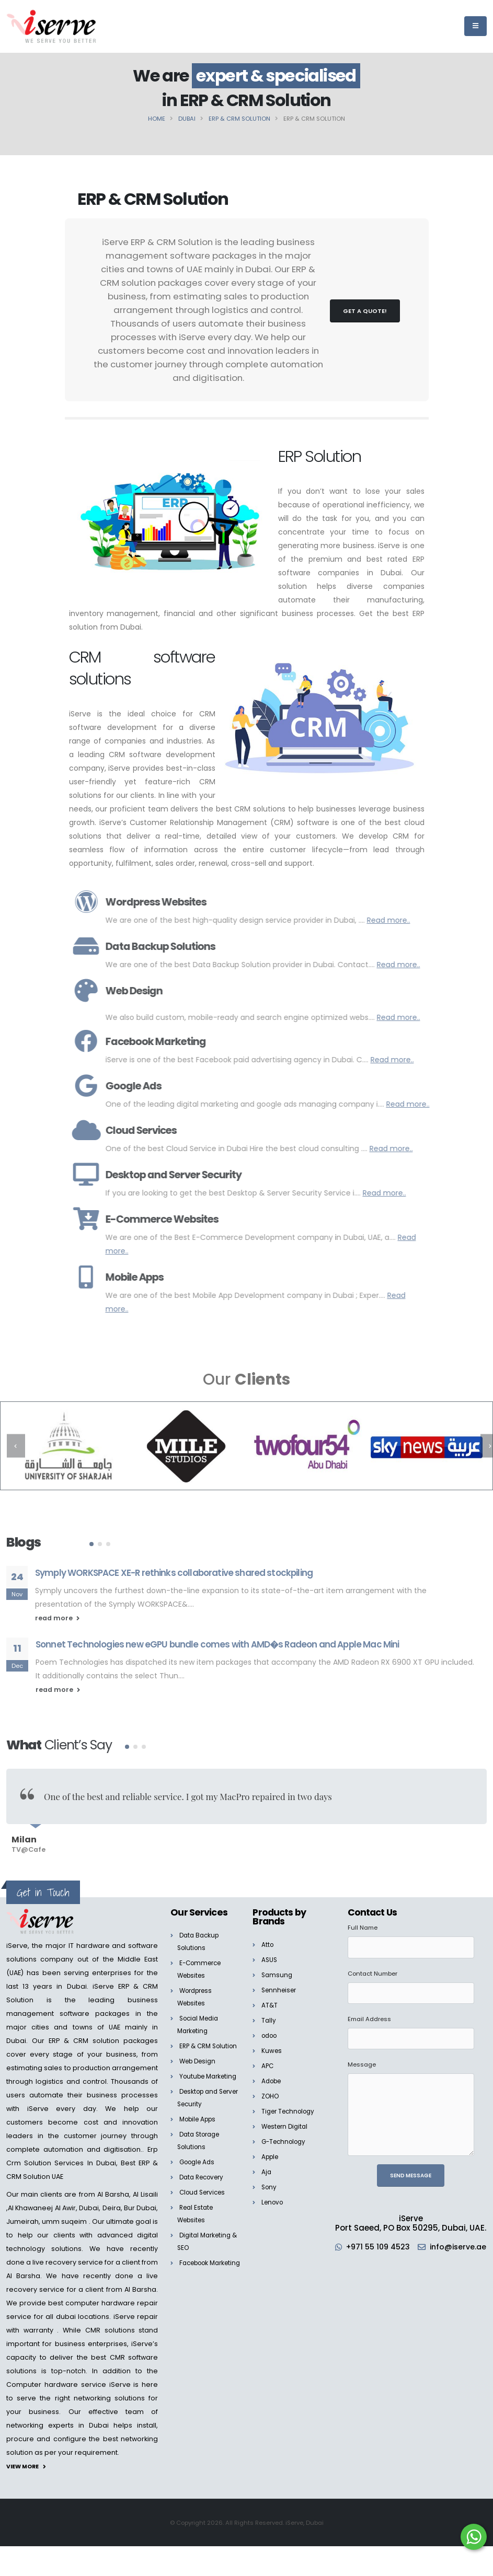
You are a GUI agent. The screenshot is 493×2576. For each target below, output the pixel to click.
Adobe (272, 2073)
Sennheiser (280, 1982)
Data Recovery (204, 2194)
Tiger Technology (290, 2103)
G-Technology (286, 2133)
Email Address (369, 2011)
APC (267, 2057)
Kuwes (272, 2042)
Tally (269, 2012)
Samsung (277, 1967)
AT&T (269, 1997)
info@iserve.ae (412, 2248)
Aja (266, 2164)
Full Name (362, 1920)
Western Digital (286, 2118)
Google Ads (199, 2179)
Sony (269, 2179)
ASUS (269, 1951)
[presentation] (16, 1446)
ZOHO (271, 2088)
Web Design (199, 2065)
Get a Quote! (365, 311)
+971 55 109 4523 (408, 2238)
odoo (270, 2027)
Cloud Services (205, 2209)
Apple (271, 2148)
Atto (267, 1936)
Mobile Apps (200, 2136)
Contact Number (372, 1966)
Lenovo (273, 2194)
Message (362, 2056)
